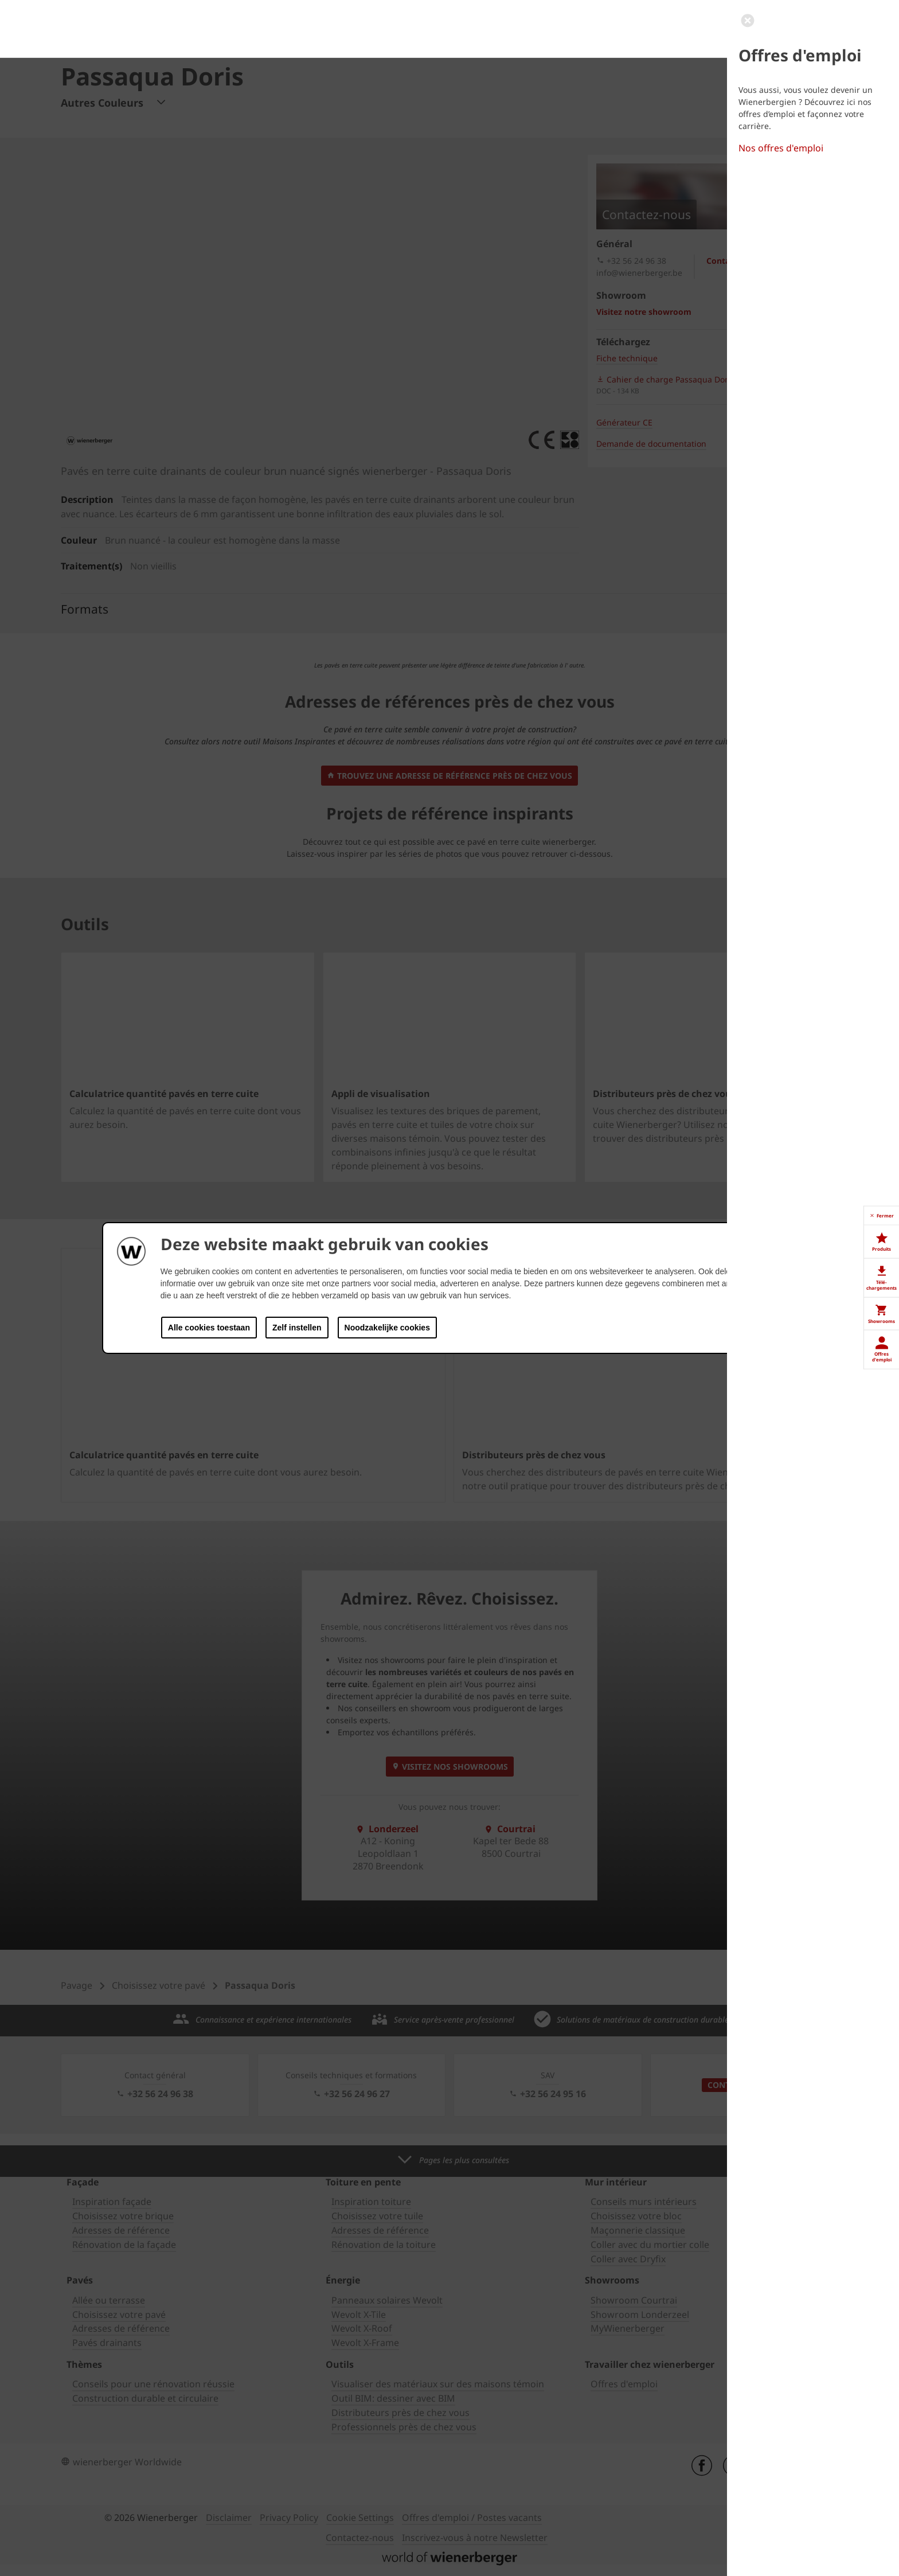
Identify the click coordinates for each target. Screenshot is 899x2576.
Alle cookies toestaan (209, 1327)
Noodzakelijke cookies (387, 1327)
